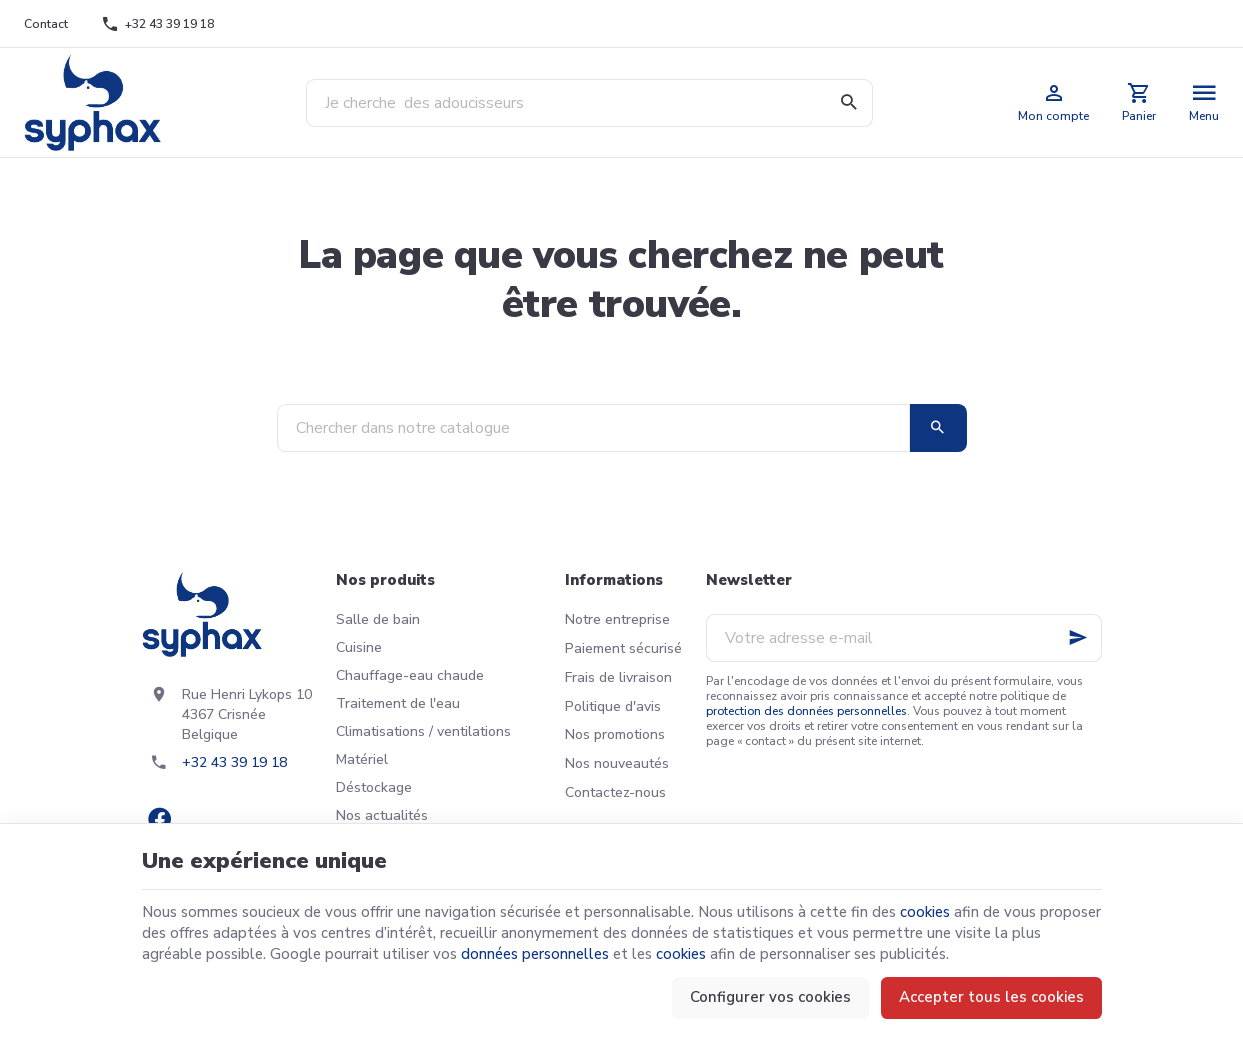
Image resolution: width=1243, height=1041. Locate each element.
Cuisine (359, 647)
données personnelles (535, 954)
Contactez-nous (615, 792)
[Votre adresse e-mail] (904, 638)
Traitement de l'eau (398, 703)
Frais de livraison (618, 677)
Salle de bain (378, 619)
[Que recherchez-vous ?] (589, 103)
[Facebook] (160, 819)
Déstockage (374, 787)
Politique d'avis (613, 706)
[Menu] (1204, 102)
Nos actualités (382, 815)
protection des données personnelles (806, 711)
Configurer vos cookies (770, 997)
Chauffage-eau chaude (410, 675)
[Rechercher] (849, 103)
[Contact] (46, 24)
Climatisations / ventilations (423, 731)
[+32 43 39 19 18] (158, 24)
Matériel (362, 759)
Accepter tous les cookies (991, 997)
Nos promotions (615, 734)
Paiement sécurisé (623, 648)
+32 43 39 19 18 (234, 762)
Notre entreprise (617, 619)
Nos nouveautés (617, 763)
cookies (925, 912)
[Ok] (1078, 638)
